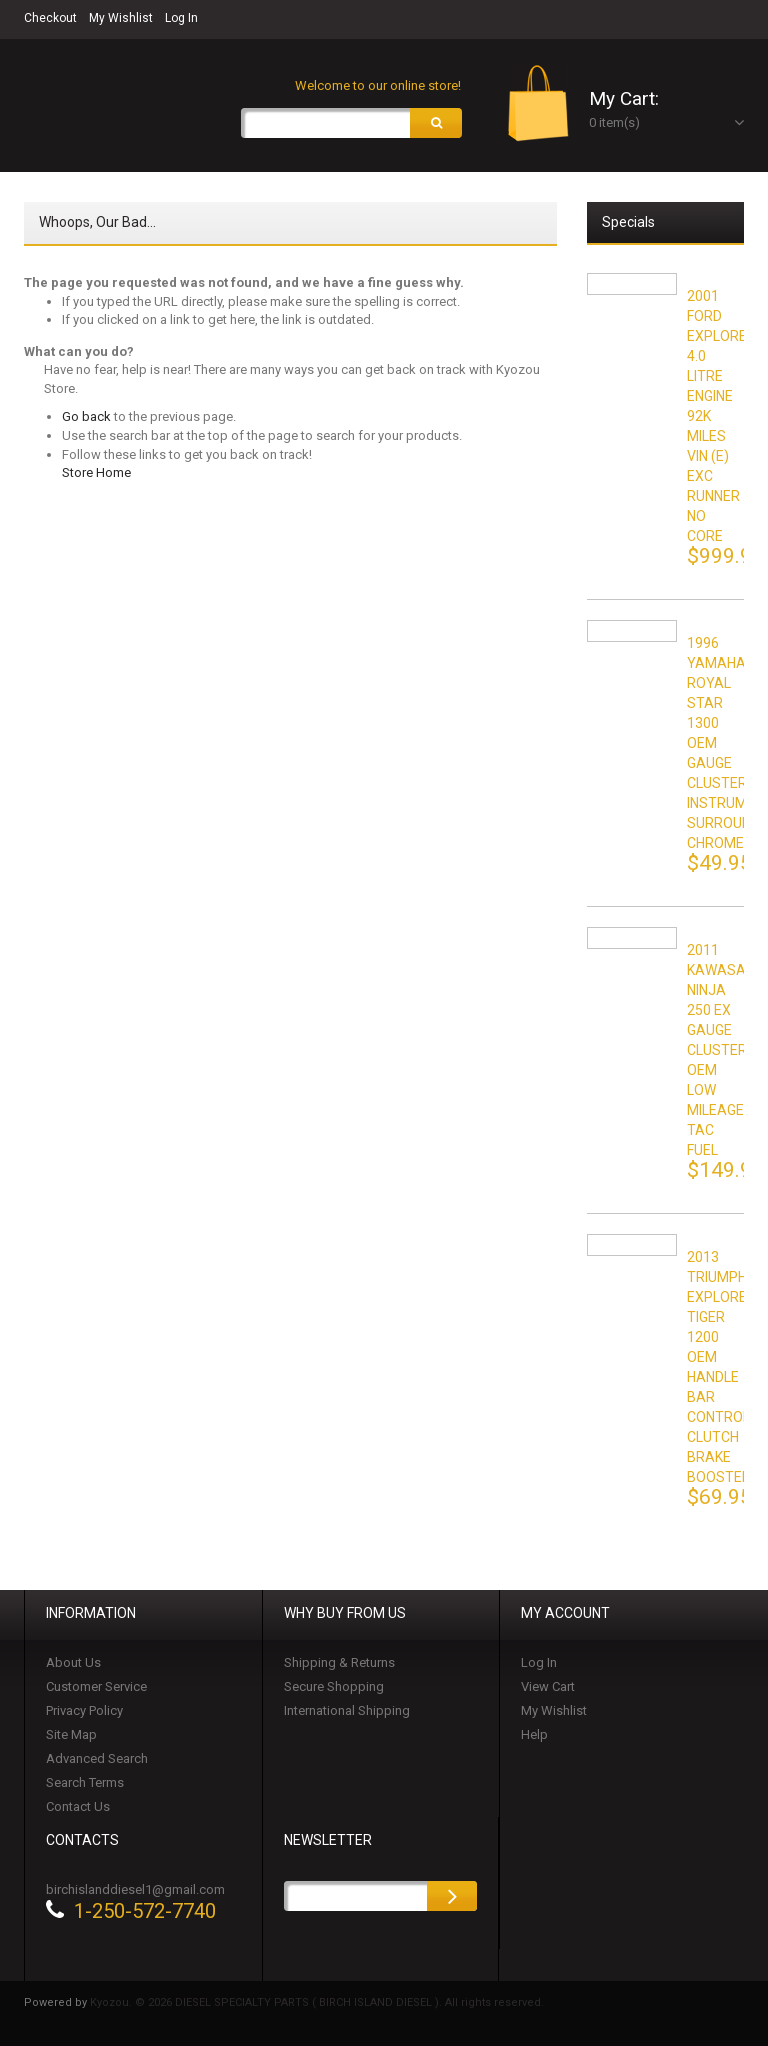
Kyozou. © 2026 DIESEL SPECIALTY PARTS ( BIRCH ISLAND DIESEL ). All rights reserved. (317, 2002)
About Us (73, 1662)
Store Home (96, 472)
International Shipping (347, 1710)
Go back (86, 416)
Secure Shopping (334, 1686)
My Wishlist (121, 18)
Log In (181, 18)
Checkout (50, 18)
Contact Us (78, 1806)
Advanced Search (97, 1758)
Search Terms (85, 1782)
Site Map (71, 1734)
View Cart (548, 1686)
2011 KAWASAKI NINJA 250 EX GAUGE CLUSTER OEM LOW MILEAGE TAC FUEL (722, 1050)
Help (534, 1734)
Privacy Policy (84, 1710)
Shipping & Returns (339, 1662)
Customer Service (96, 1686)
